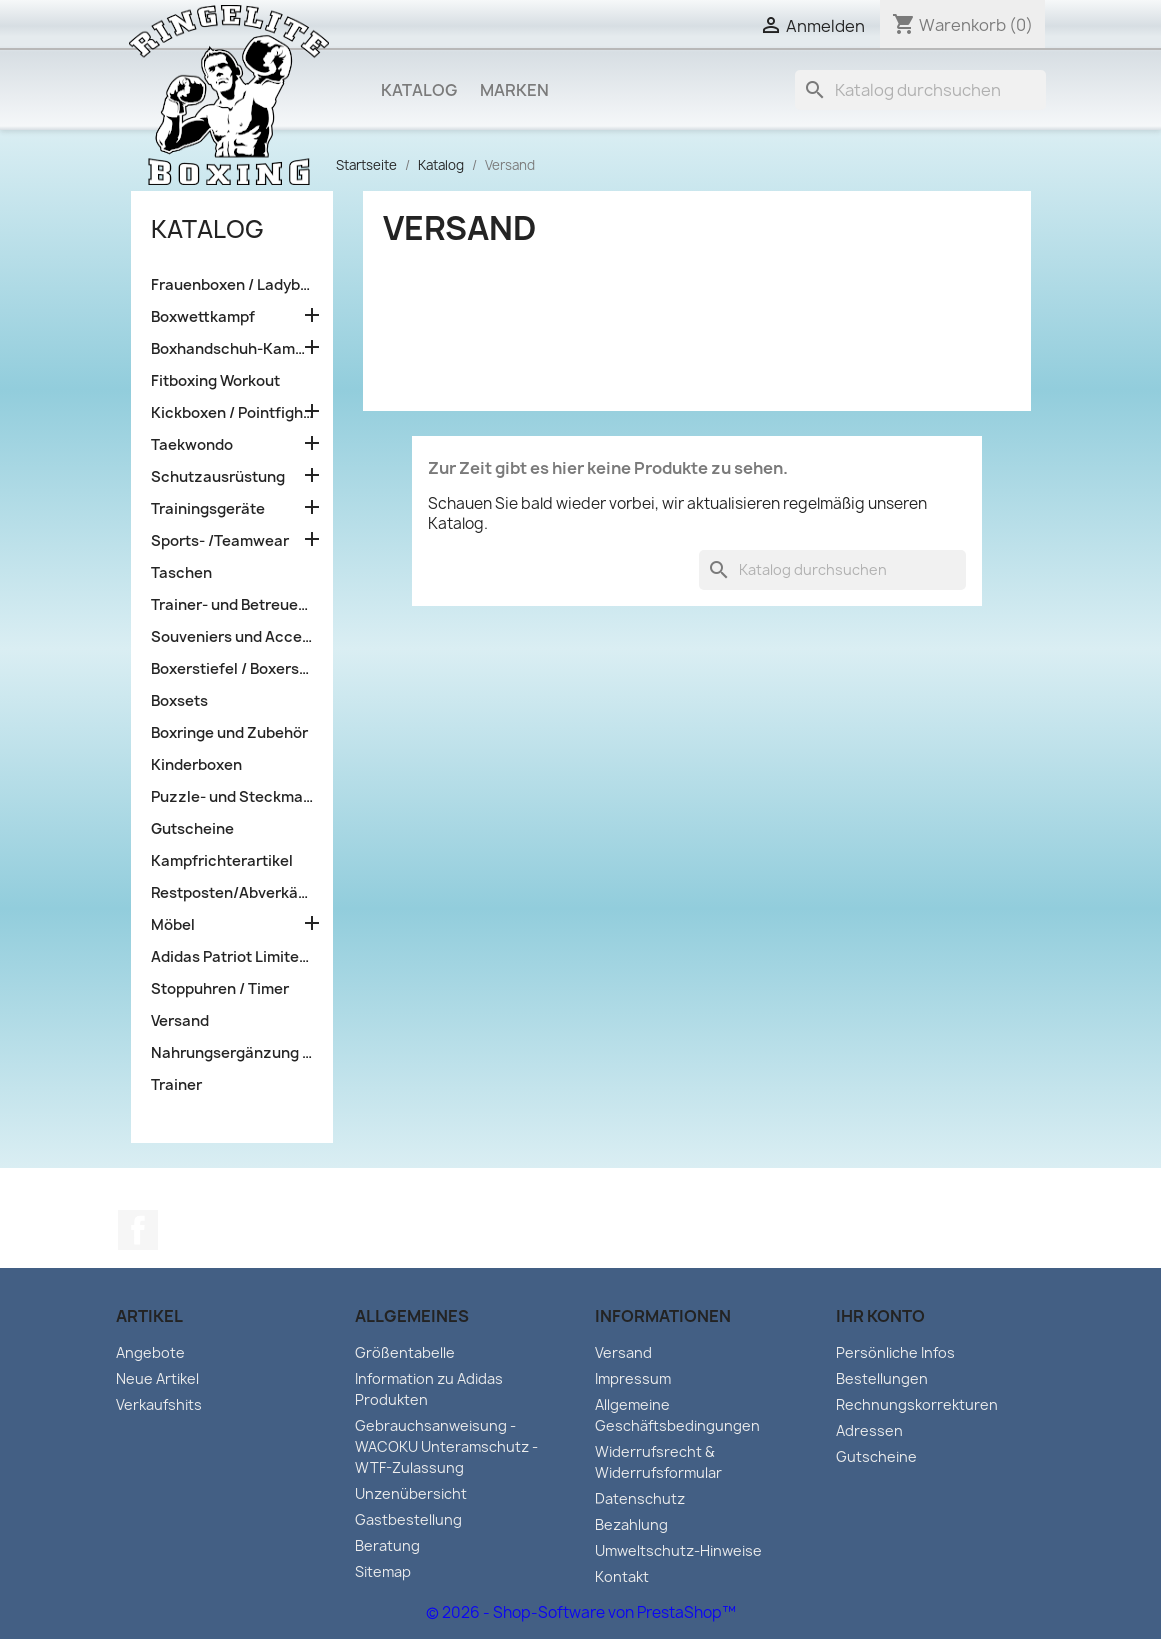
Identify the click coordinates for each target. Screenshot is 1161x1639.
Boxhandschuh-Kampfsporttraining (232, 349)
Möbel (173, 925)
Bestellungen (882, 1378)
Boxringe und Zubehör (229, 733)
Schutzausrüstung (218, 477)
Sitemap (383, 1571)
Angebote (150, 1352)
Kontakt (622, 1576)
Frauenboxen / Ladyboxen (232, 285)
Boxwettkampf (203, 317)
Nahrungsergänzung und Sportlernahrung (232, 1053)
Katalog (419, 90)
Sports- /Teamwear (220, 541)
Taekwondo (192, 445)
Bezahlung (631, 1524)
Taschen (181, 573)
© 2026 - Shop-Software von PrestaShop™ (581, 1612)
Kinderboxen (196, 765)
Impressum (633, 1378)
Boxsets (179, 701)
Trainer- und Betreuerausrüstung (232, 605)
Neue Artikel (157, 1378)
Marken (514, 90)
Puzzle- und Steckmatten (232, 797)
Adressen (869, 1430)
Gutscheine (192, 829)
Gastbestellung (408, 1519)
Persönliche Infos (895, 1352)
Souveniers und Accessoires (232, 637)
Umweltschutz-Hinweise (678, 1550)
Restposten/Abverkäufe (232, 893)
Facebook (138, 1230)
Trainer (176, 1085)
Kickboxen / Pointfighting (232, 413)
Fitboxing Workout (215, 381)
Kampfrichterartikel (222, 861)
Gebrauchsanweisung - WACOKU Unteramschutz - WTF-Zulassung (446, 1446)
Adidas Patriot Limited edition (232, 957)
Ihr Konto (880, 1316)
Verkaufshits (159, 1404)
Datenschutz (640, 1498)
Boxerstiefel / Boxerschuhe (232, 669)
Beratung (387, 1545)
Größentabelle (405, 1352)
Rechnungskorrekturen (917, 1404)
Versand (180, 1021)
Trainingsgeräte (208, 509)
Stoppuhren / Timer (220, 989)
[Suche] (920, 90)
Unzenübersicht (411, 1493)
